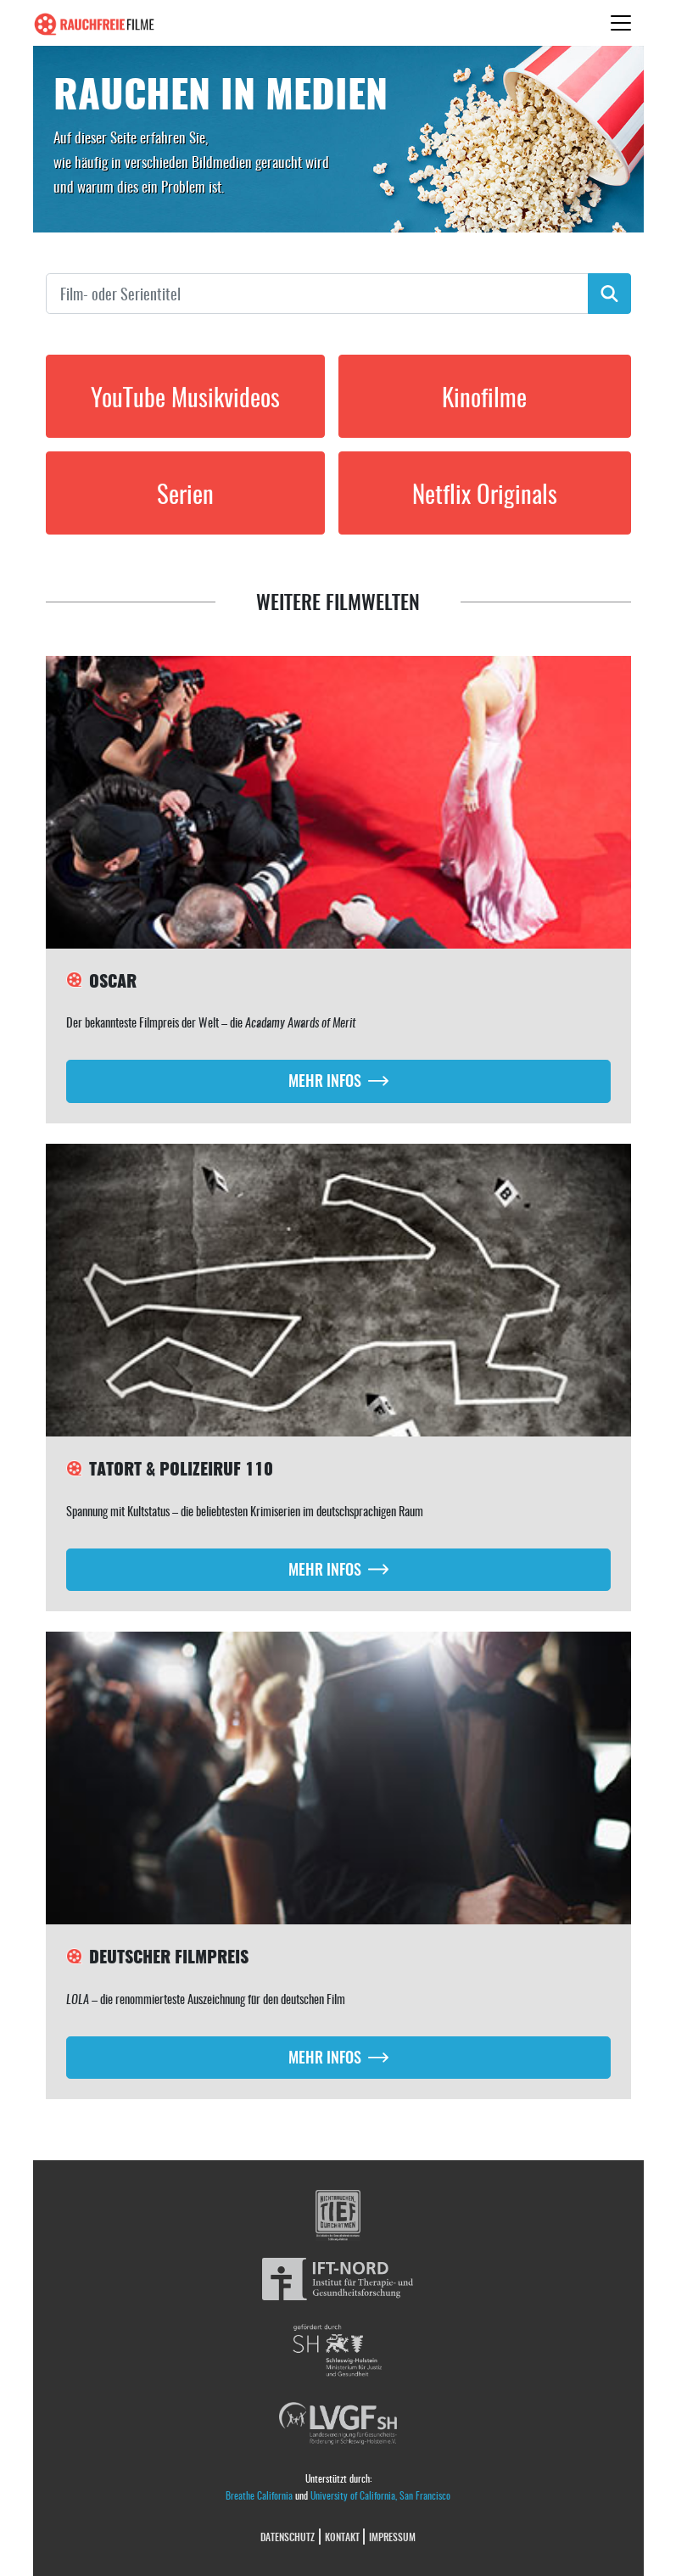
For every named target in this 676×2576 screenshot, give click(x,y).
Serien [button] (185, 493)
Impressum (392, 2536)
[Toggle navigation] (621, 23)
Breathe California (259, 2495)
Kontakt (342, 2536)
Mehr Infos (324, 1079)
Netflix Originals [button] (484, 493)
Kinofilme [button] (484, 396)
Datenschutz (287, 2536)
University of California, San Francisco (380, 2495)
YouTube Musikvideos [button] (185, 396)
